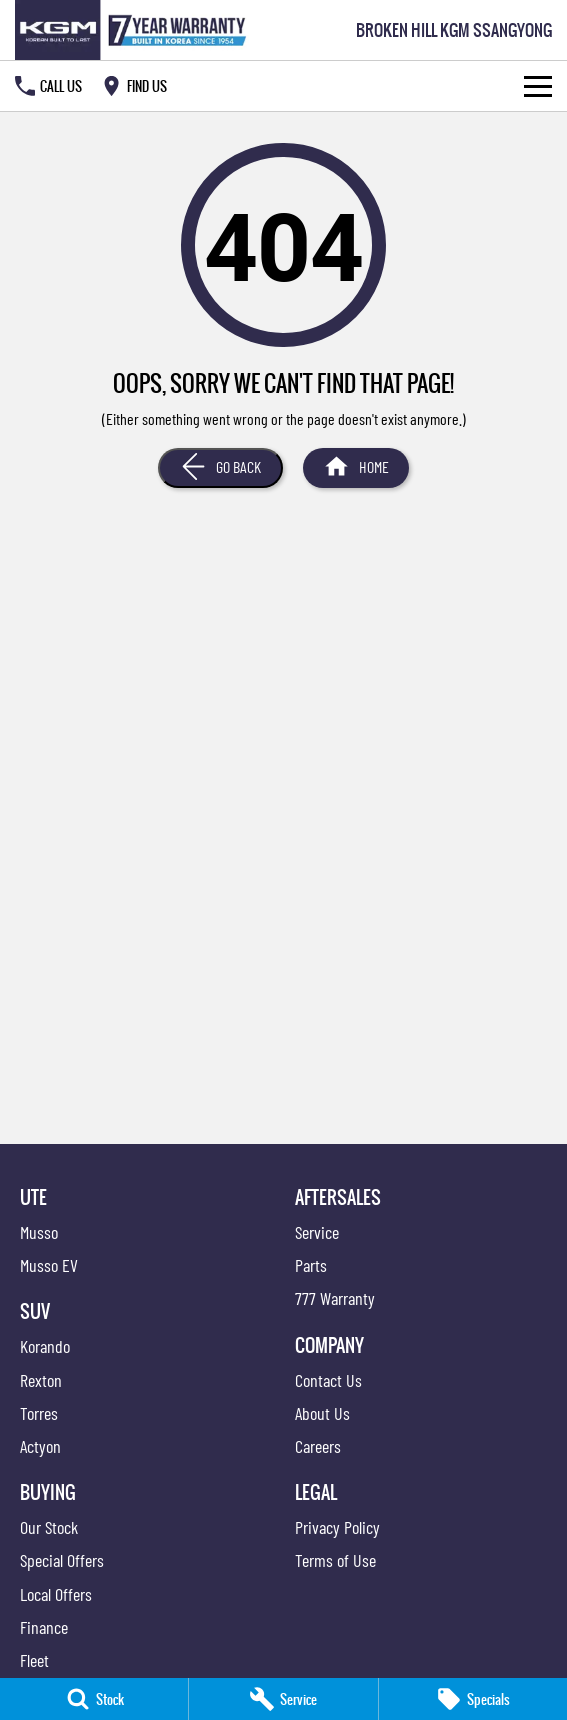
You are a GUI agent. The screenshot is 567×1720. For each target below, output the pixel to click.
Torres (39, 1413)
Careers (318, 1446)
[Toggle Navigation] (538, 86)
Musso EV (49, 1265)
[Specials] (473, 1699)
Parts (311, 1265)
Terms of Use (335, 1560)
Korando (45, 1346)
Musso (39, 1232)
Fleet (34, 1660)
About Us (322, 1413)
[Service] (283, 1699)
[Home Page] (134, 30)
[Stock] (94, 1699)
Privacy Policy (337, 1527)
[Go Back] (220, 468)
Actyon (40, 1446)
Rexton (41, 1380)
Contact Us (328, 1380)
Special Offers (62, 1560)
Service (317, 1232)
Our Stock (49, 1527)
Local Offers (56, 1594)
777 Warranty (335, 1298)
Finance (44, 1627)
